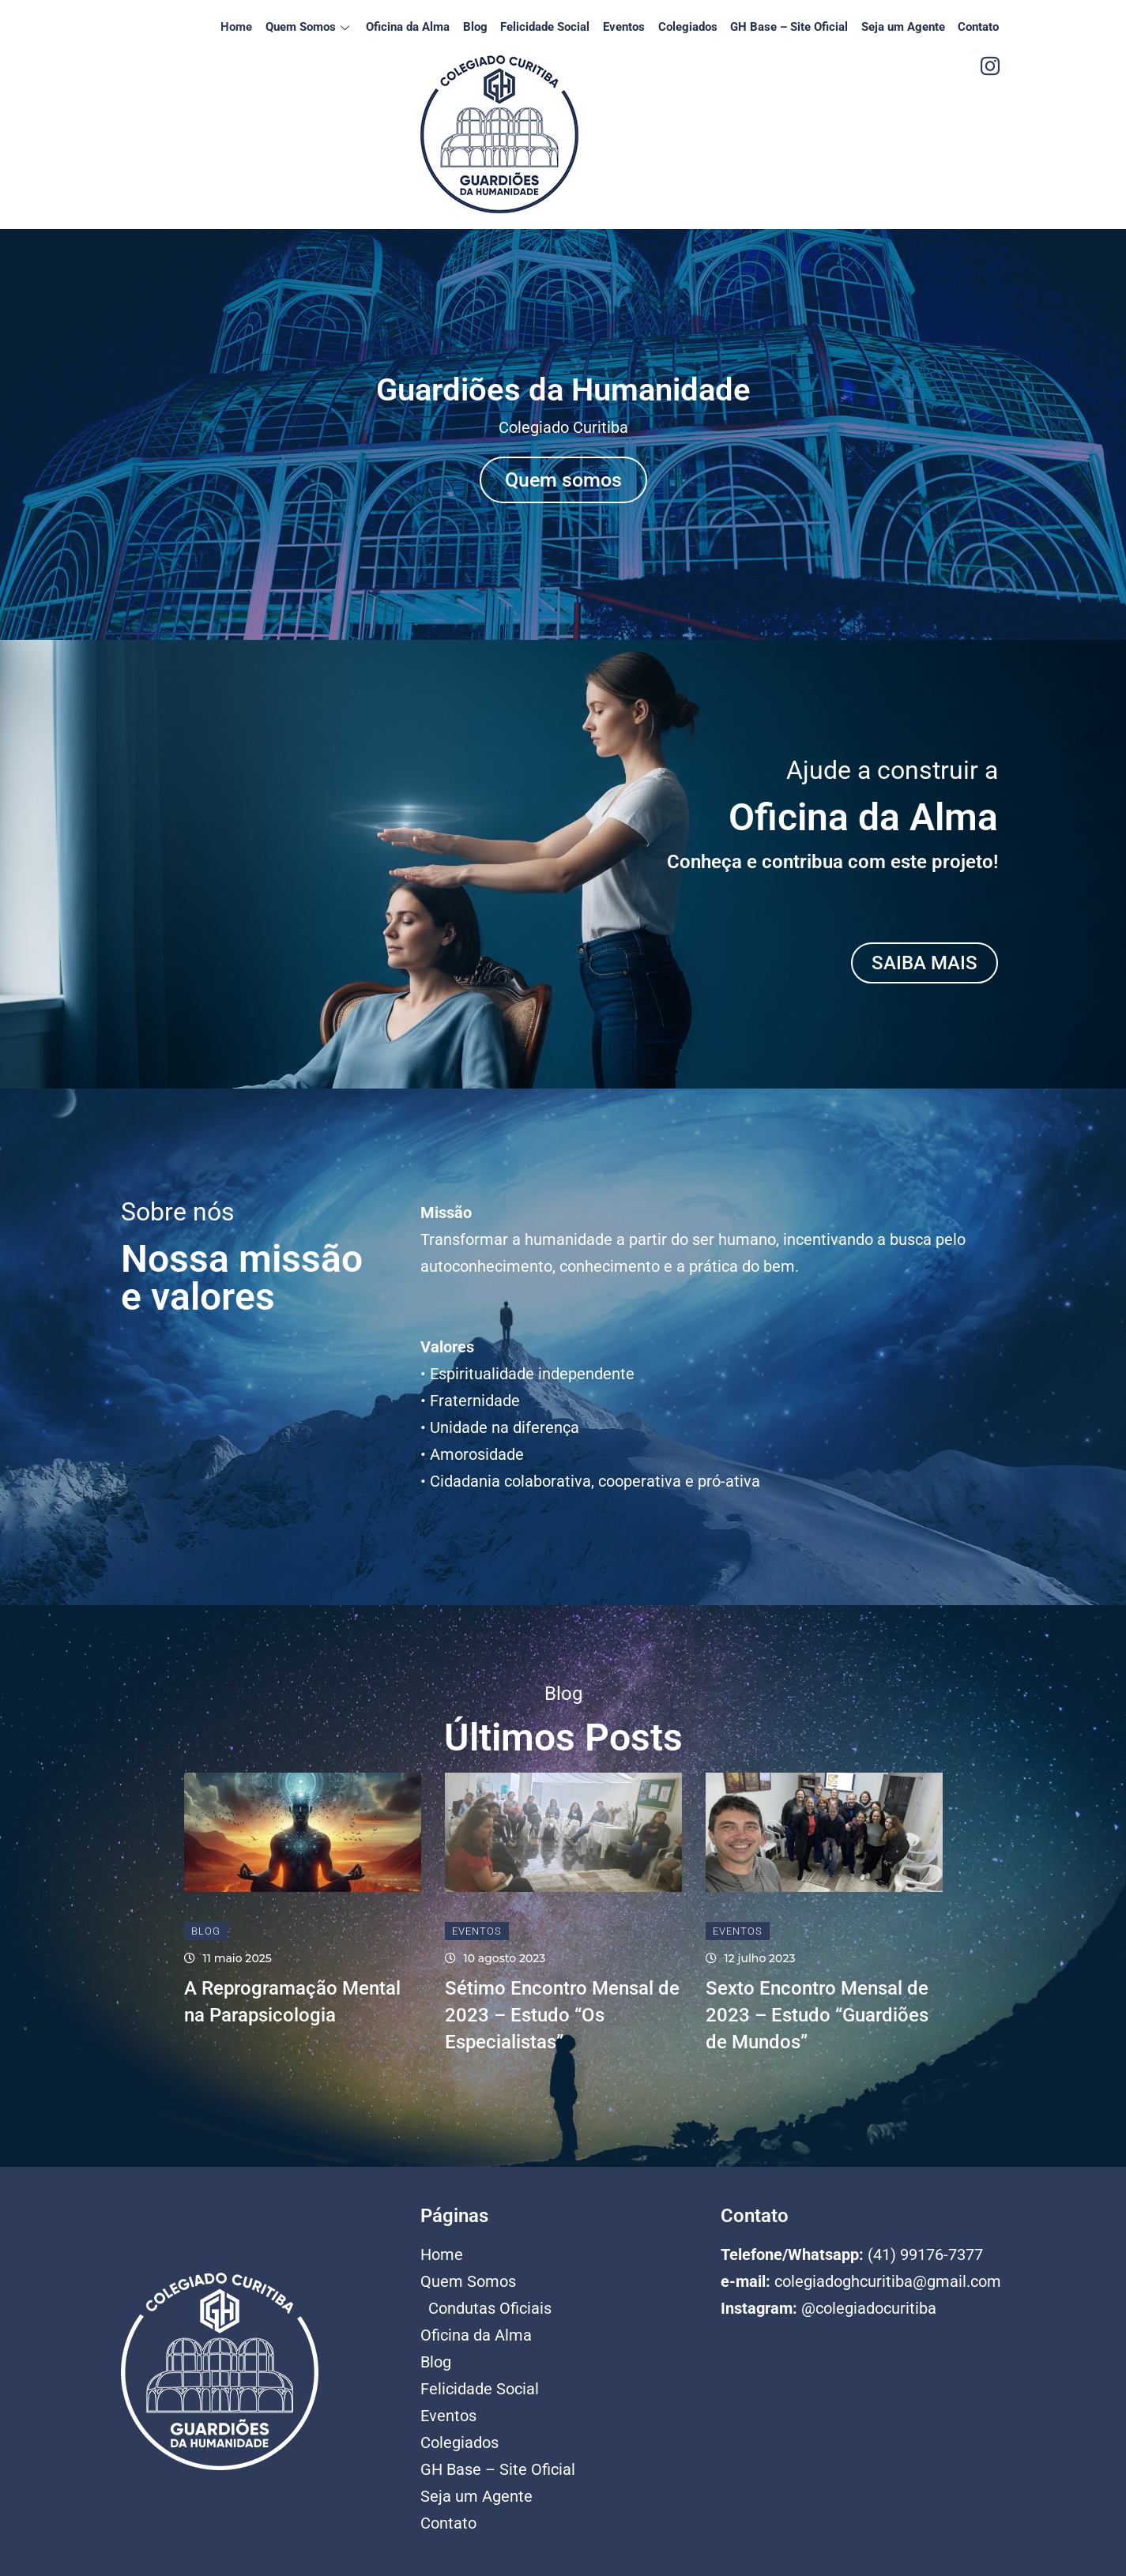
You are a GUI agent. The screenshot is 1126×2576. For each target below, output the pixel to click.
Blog (488, 27)
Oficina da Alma (423, 27)
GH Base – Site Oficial (794, 27)
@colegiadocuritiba (868, 2308)
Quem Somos (327, 27)
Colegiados (695, 27)
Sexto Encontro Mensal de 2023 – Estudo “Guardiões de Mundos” (817, 2016)
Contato (979, 27)
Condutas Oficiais (490, 2308)
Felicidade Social (556, 27)
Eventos (633, 27)
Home (256, 27)
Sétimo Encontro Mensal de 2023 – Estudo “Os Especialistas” (562, 2016)
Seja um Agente (906, 27)
